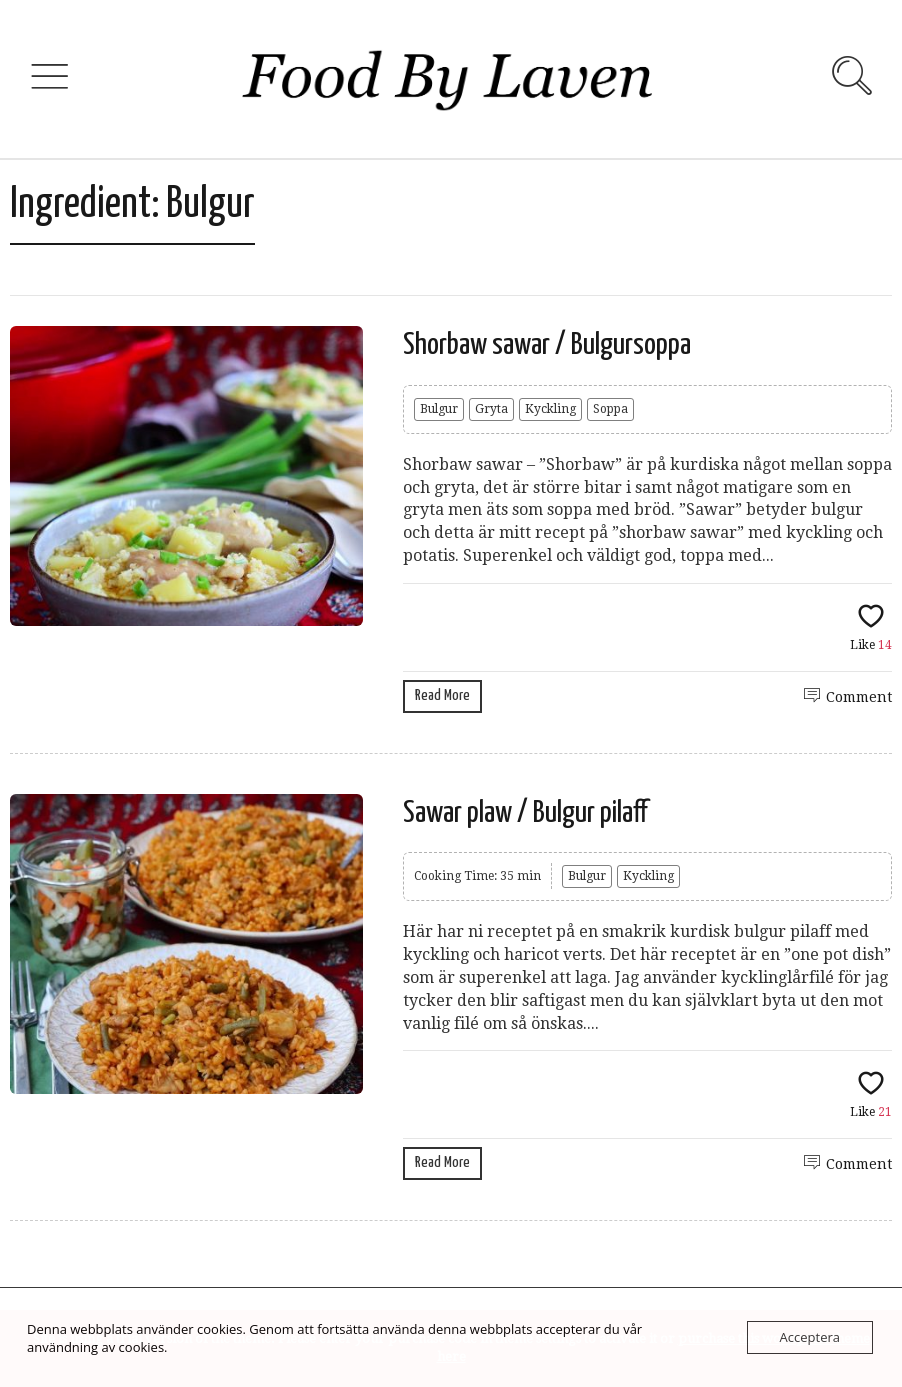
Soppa (610, 409)
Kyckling (550, 409)
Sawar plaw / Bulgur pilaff (525, 813)
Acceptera (810, 1337)
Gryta (491, 409)
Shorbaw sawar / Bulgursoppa (547, 345)
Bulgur (439, 409)
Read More (442, 695)
